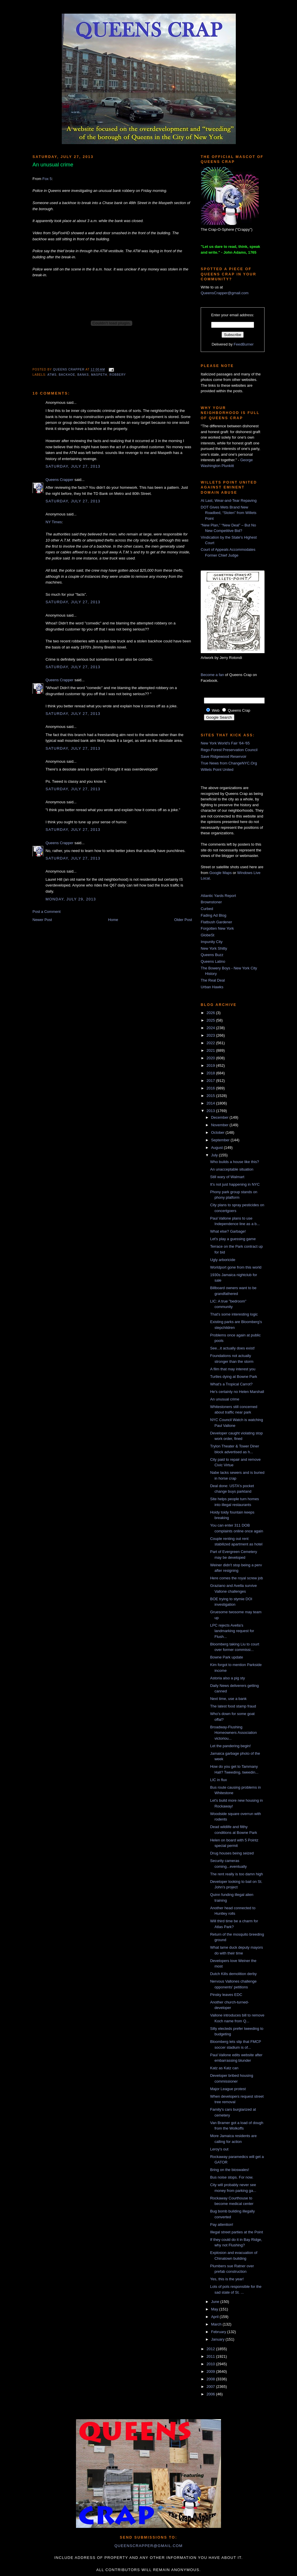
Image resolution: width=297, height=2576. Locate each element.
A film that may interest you (232, 1369)
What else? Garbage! (228, 1231)
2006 (211, 2394)
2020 (211, 1058)
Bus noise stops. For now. (231, 2177)
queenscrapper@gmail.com (148, 2546)
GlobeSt (207, 935)
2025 (211, 1020)
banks (83, 374)
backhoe (67, 374)
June (215, 2301)
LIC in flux (218, 1780)
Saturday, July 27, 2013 (73, 466)
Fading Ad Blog (213, 915)
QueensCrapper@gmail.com (225, 293)
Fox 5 (47, 179)
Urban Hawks (212, 987)
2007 (211, 2386)
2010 (211, 2364)
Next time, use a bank (228, 1698)
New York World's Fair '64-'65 (225, 743)
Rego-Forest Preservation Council (229, 750)
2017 (211, 1080)
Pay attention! (221, 2224)
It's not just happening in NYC (235, 1184)
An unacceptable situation (231, 1169)
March (217, 2324)
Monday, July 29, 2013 (71, 899)
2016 (211, 1088)
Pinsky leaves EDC (226, 1994)
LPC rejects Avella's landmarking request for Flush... (232, 1631)
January (218, 2339)
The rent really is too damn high (236, 1874)
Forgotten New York (217, 928)
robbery (118, 374)
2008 (211, 2379)
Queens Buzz (212, 955)
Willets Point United (217, 769)
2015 (211, 1095)
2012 (211, 2349)
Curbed (207, 908)
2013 (211, 1111)
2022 (211, 1043)
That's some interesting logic (234, 1314)
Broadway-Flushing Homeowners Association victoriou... (233, 1733)
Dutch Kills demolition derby (233, 1974)
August (217, 1147)
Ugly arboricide (222, 1260)
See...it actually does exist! (232, 1348)
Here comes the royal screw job (236, 1578)
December (220, 1117)
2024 (211, 1028)
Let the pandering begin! (230, 1746)
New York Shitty (214, 948)
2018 (211, 1073)
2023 (211, 1035)
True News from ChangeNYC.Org (229, 763)
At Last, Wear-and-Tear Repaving (229, 500)
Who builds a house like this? (234, 1162)
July (215, 1155)
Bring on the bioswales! (229, 2170)
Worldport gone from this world (235, 1267)
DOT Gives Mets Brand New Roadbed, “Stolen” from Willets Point (228, 513)
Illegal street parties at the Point (236, 2232)
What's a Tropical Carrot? (231, 1384)
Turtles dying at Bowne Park (233, 1376)
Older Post (183, 920)
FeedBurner (244, 344)
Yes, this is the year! (227, 2279)
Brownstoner (211, 902)
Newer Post (42, 920)
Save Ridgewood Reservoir (224, 756)
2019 (211, 1065)
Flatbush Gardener (216, 922)
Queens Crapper (69, 369)
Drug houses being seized (231, 1853)
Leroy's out (219, 2149)
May (215, 2309)
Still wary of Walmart (227, 1177)
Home (113, 920)
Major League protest (228, 2089)
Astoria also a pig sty (227, 1678)
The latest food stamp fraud (233, 1706)
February (219, 2332)
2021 (211, 1050)
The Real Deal (213, 980)
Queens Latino (213, 961)
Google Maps (220, 873)
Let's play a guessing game (233, 1239)
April (215, 2317)
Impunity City (211, 942)
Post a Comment (46, 911)
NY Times (54, 522)
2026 (211, 1013)
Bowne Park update (226, 1657)
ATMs (51, 374)
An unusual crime (224, 1399)
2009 (211, 2371)
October (218, 1132)
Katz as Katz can (224, 2068)
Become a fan (212, 675)
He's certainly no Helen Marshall (237, 1391)
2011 (211, 2356)
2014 (211, 1103)
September (221, 1140)
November (220, 1125)
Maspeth (99, 374)
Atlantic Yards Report (218, 895)
